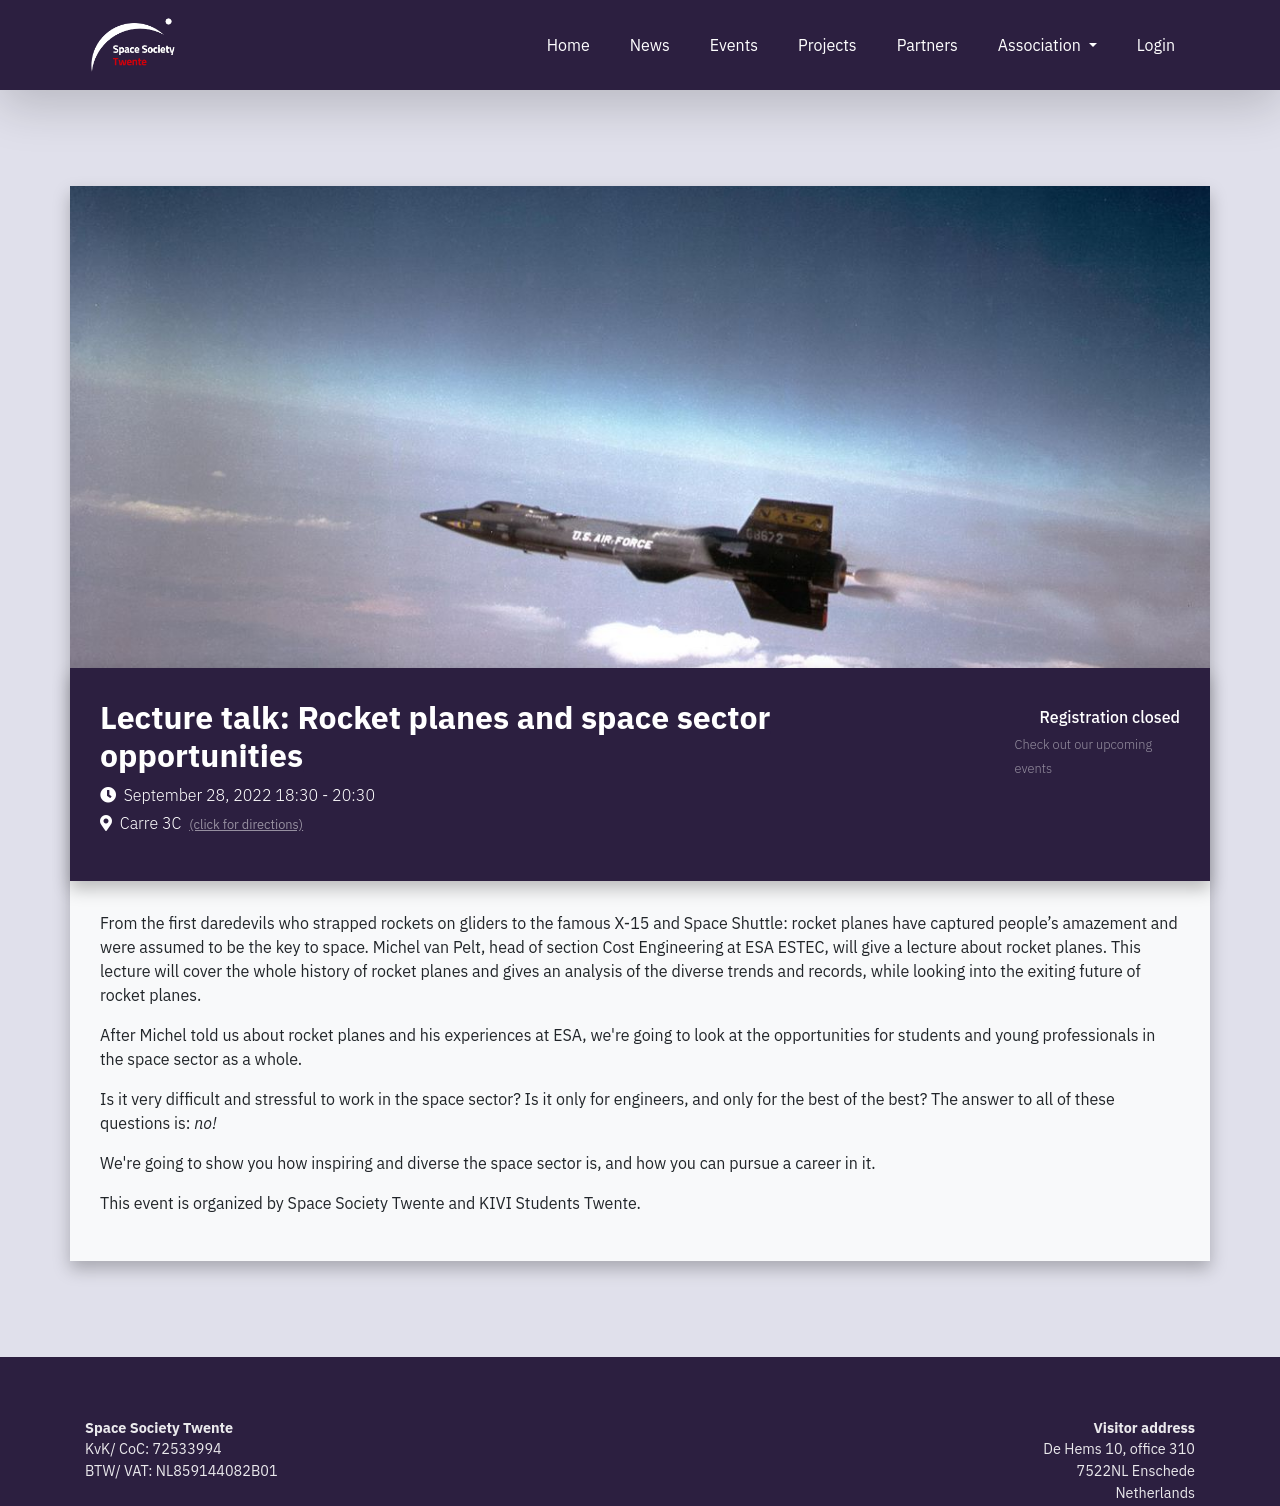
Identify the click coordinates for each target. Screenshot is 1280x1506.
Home (568, 45)
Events (734, 45)
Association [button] (1041, 45)
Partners (927, 45)
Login (1156, 45)
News (650, 45)
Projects (827, 45)
